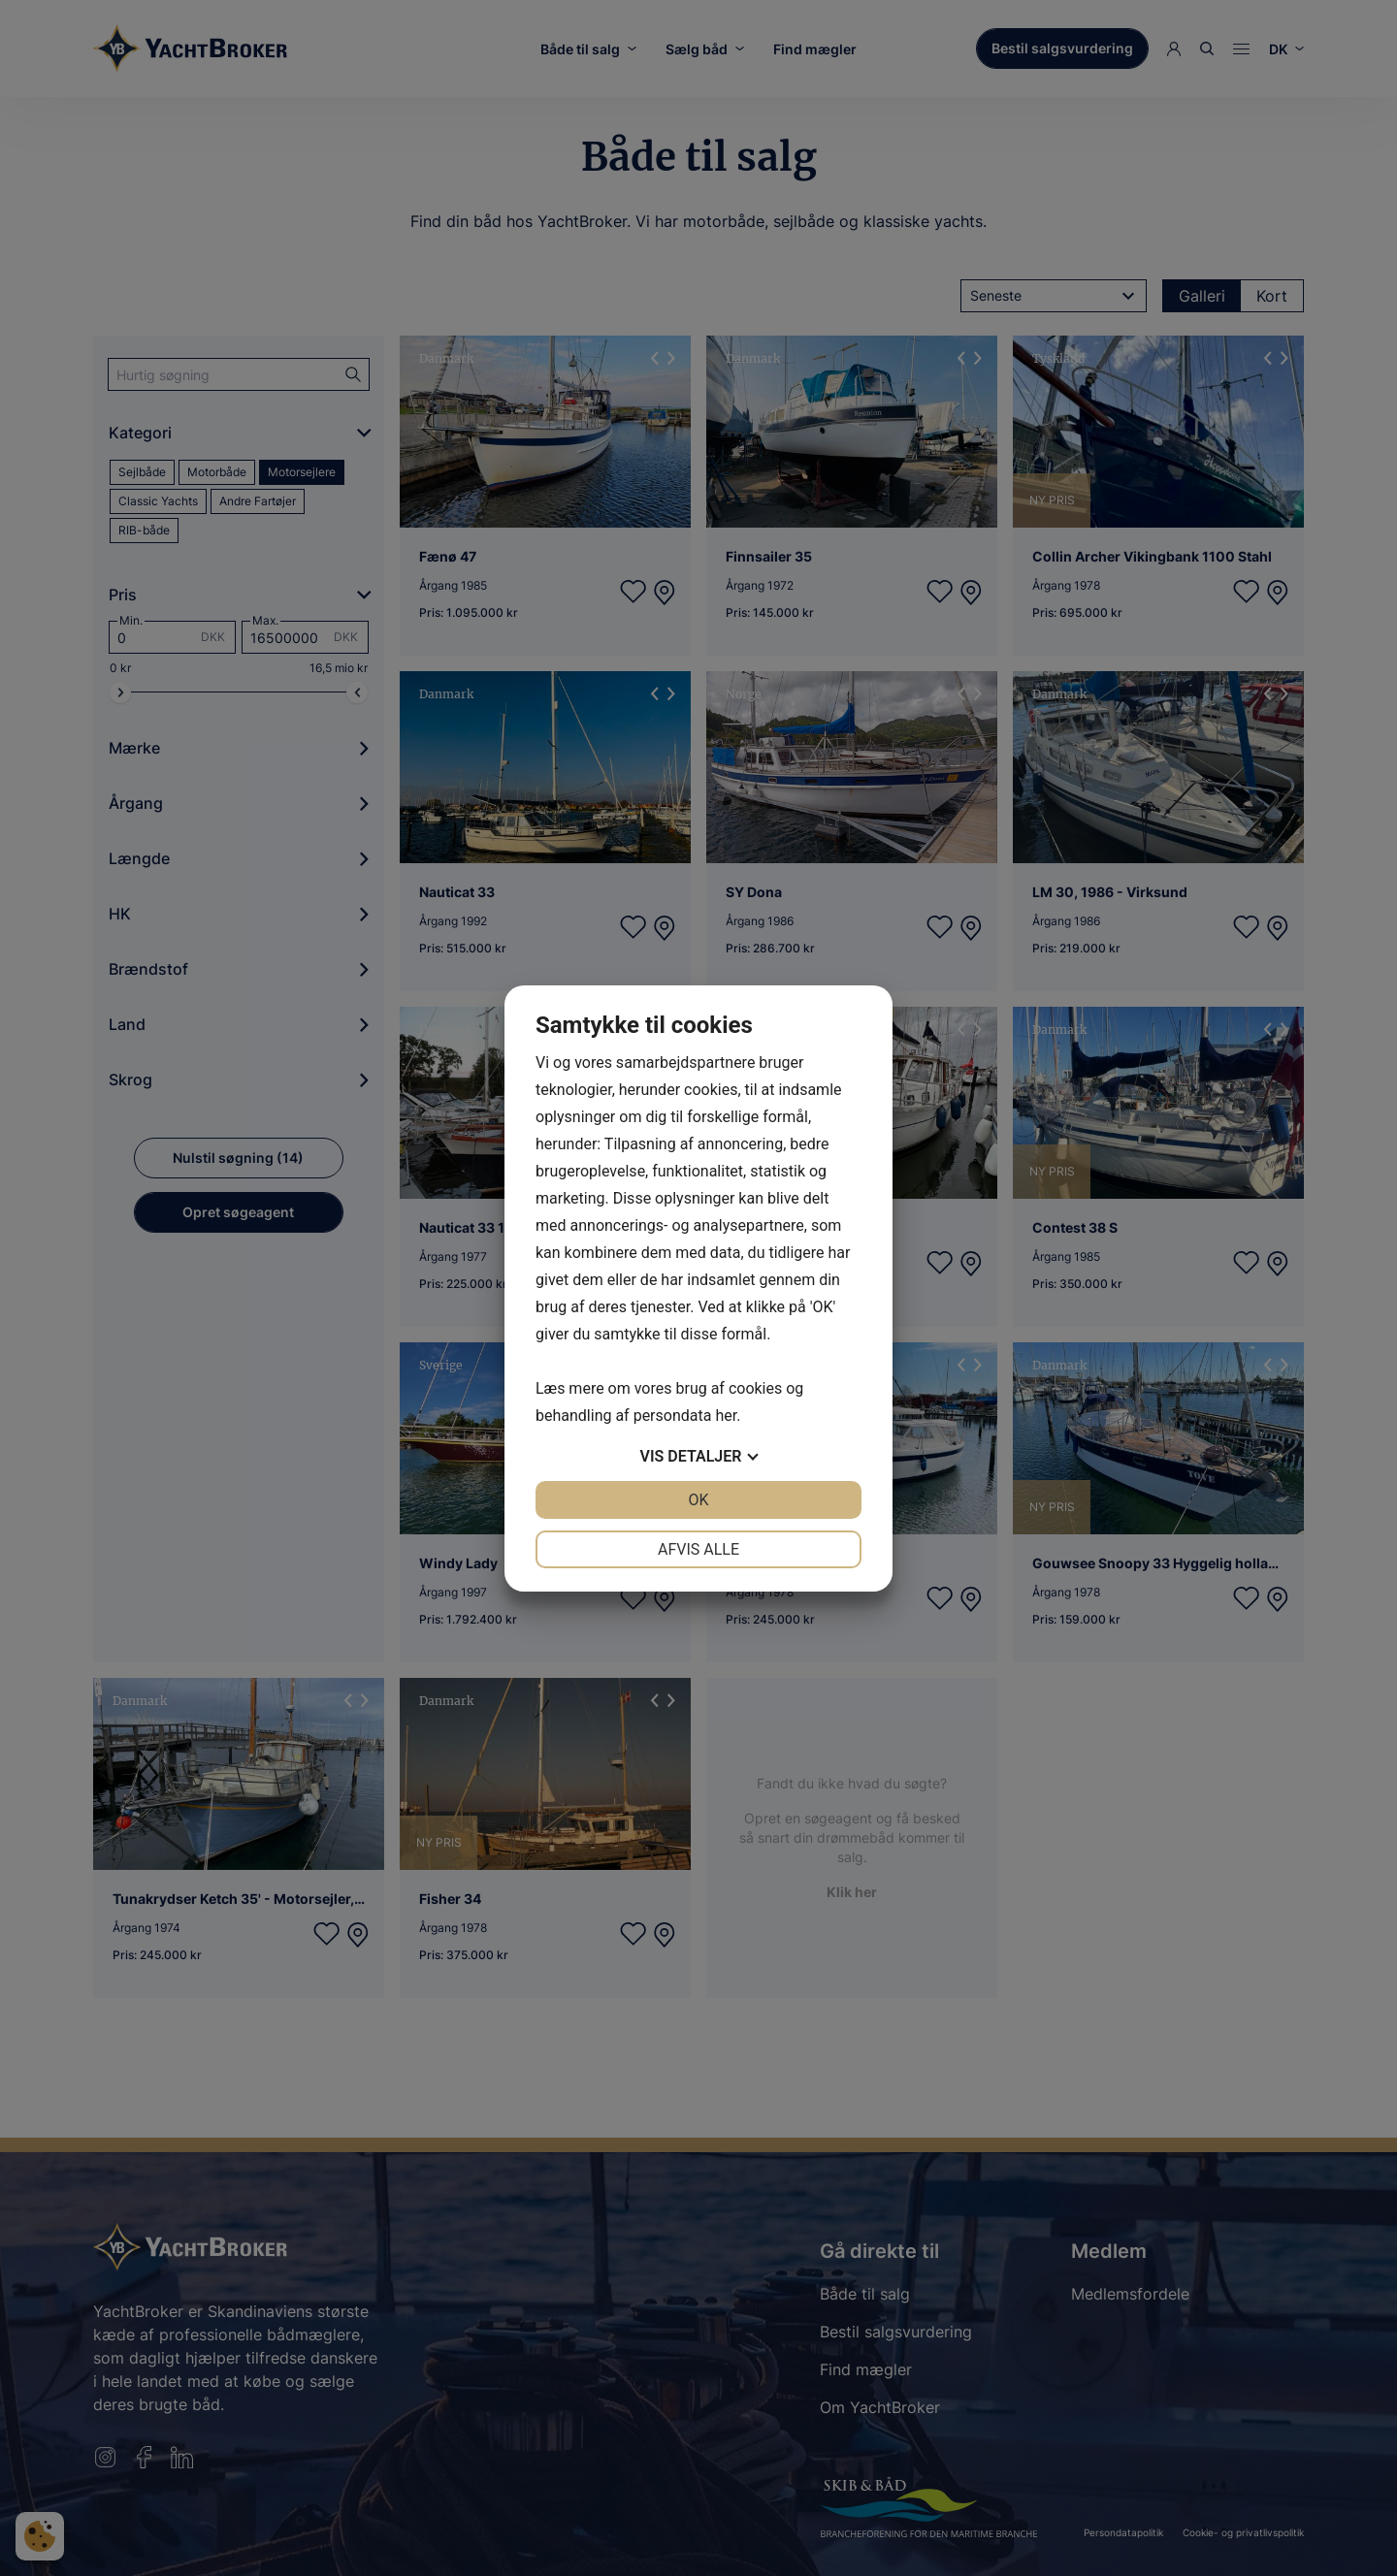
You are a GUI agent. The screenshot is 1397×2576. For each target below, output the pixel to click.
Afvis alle (698, 1549)
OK (698, 1500)
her (725, 1415)
